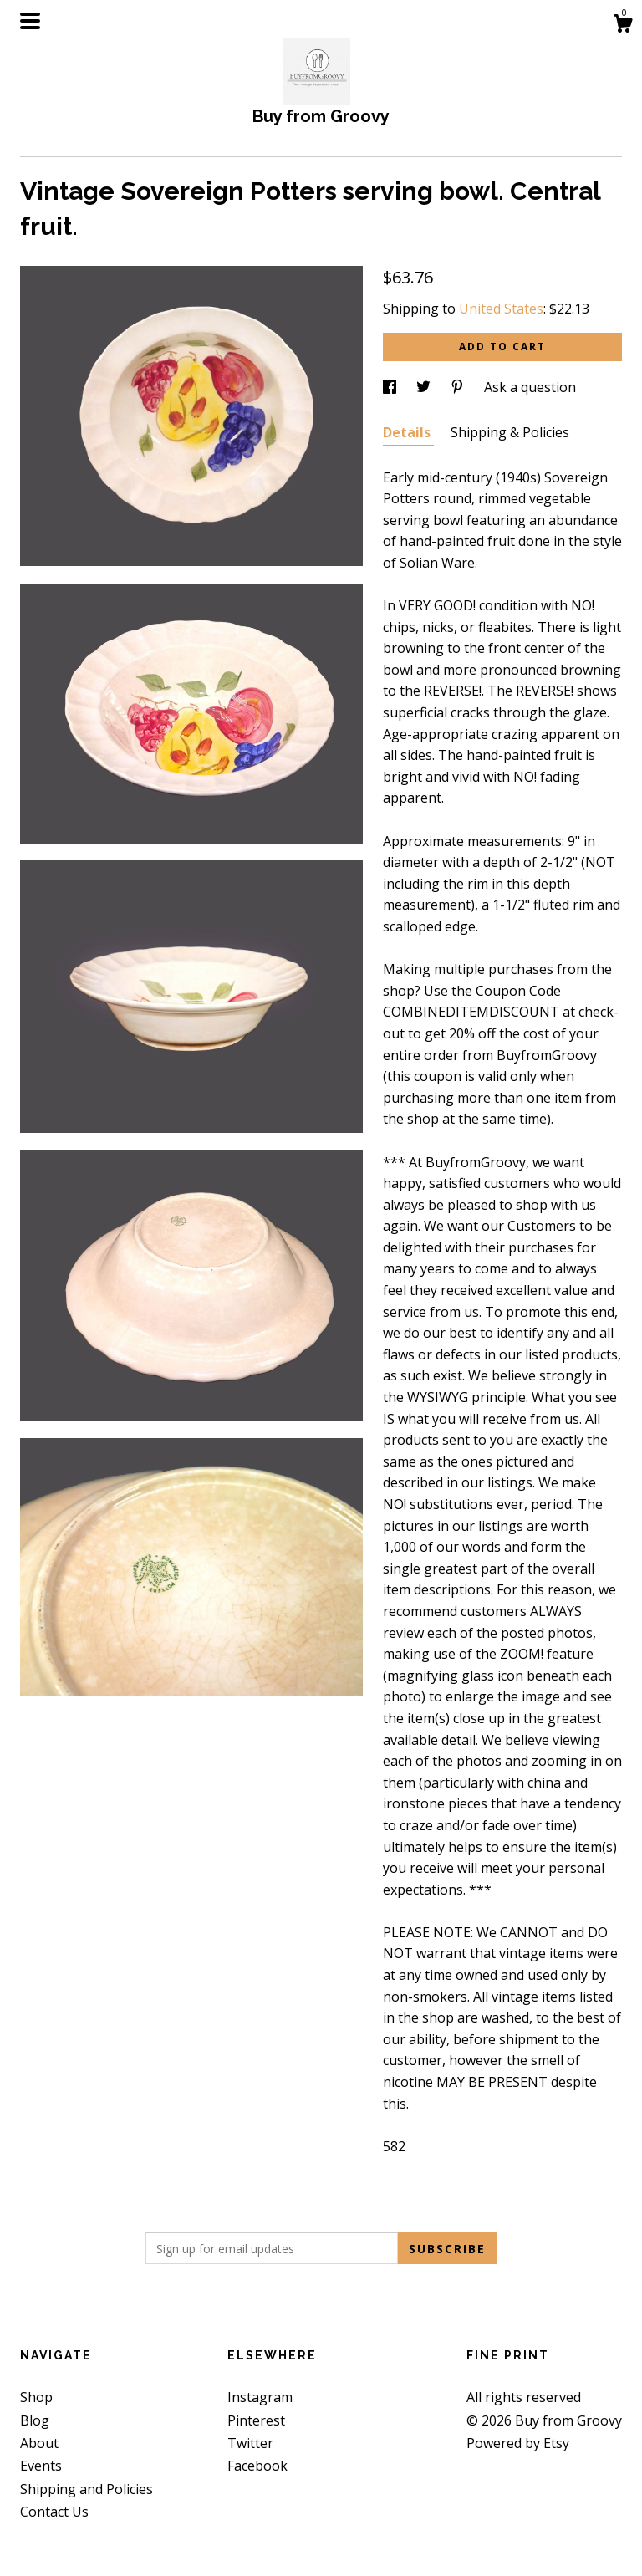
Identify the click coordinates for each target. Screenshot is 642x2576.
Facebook (257, 2465)
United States (501, 308)
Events (41, 2465)
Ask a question (530, 387)
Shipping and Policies (86, 2489)
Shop (36, 2397)
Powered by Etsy (517, 2443)
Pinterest (256, 2420)
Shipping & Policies (510, 432)
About (39, 2443)
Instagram (260, 2397)
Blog (34, 2420)
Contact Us (54, 2511)
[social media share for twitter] (425, 387)
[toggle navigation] (30, 21)
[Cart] (623, 25)
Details (408, 432)
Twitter (250, 2443)
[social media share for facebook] (391, 387)
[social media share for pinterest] (459, 387)
